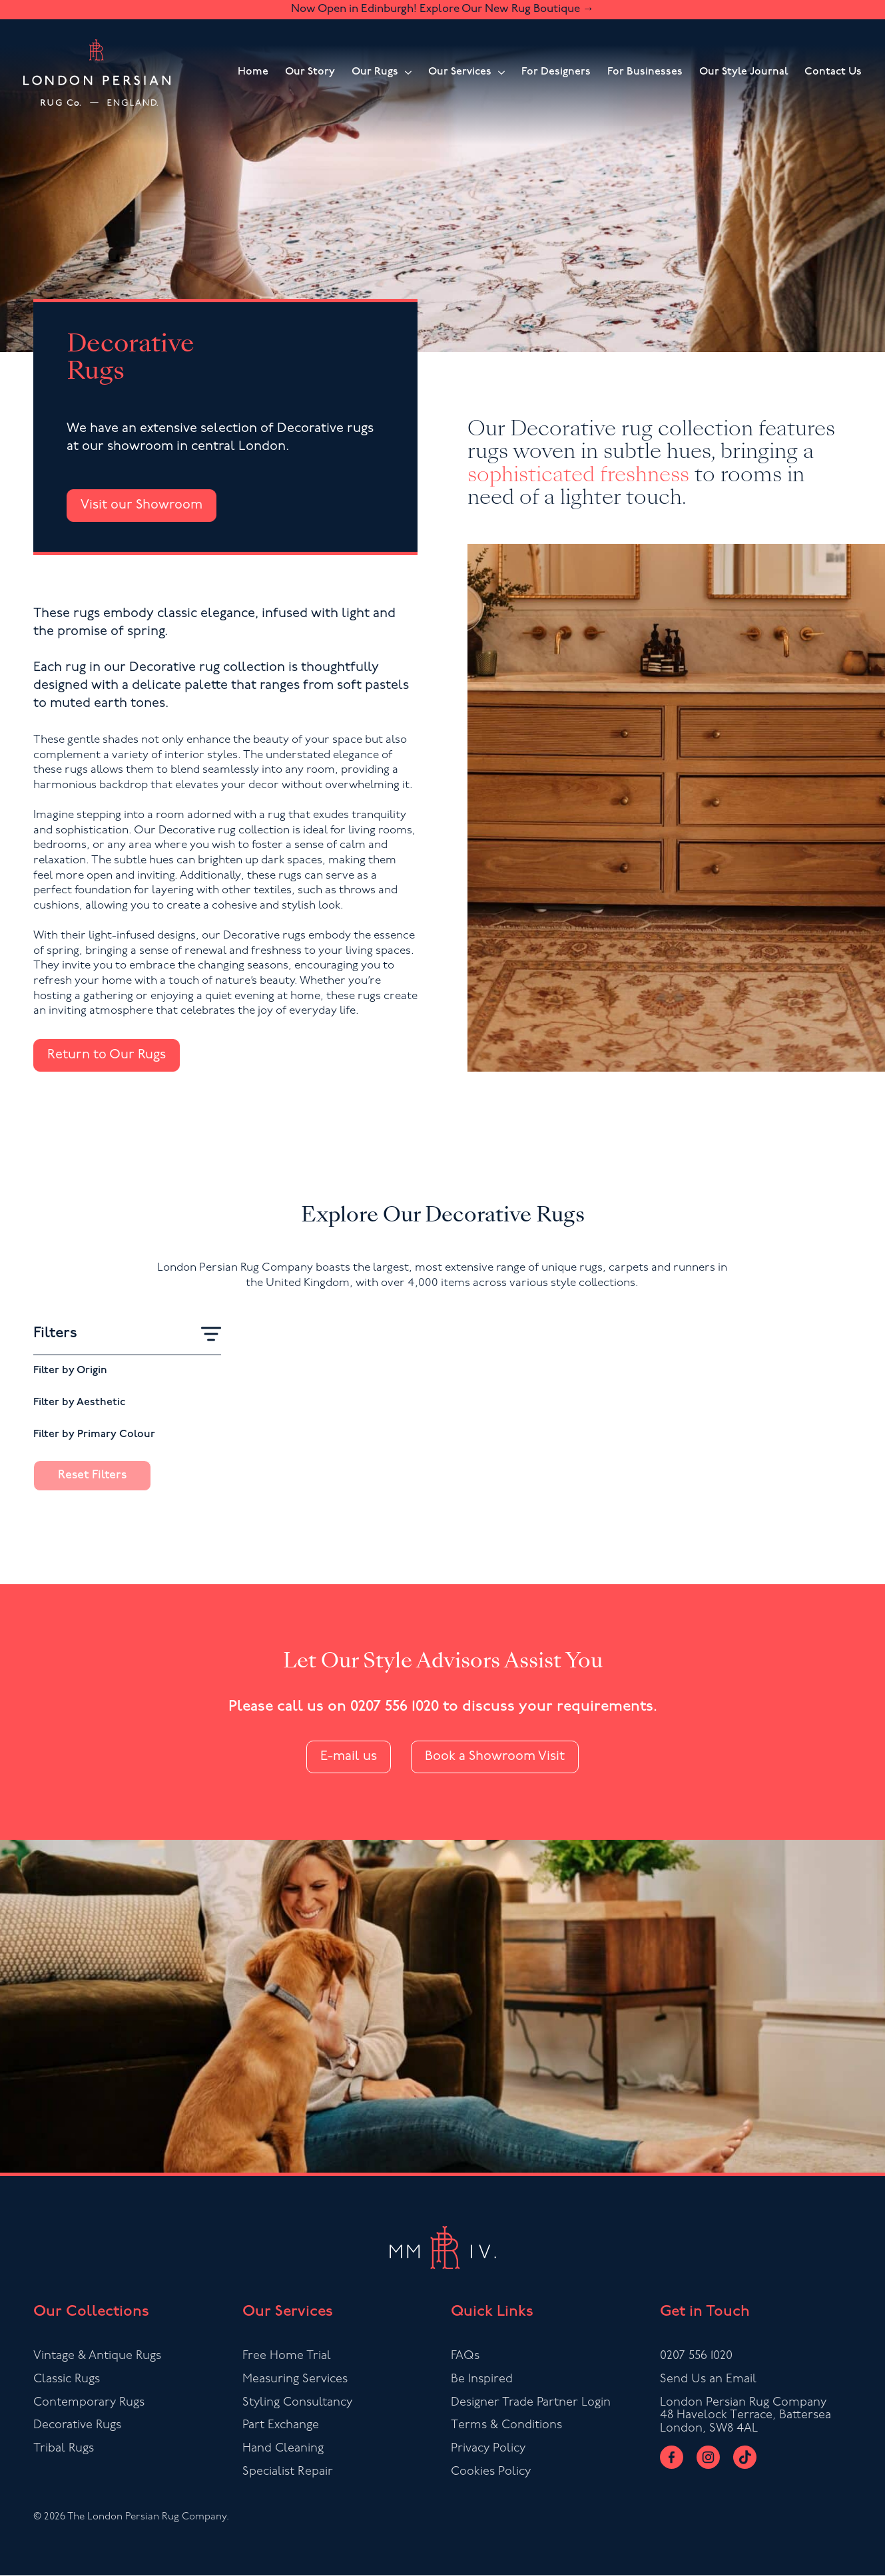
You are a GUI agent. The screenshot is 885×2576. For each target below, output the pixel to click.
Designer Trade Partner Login (531, 2402)
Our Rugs (375, 72)
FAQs (465, 2356)
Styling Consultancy (297, 2402)
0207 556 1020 (394, 1707)
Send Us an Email (708, 2379)
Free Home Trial (286, 2356)
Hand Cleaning (283, 2449)
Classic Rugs (66, 2379)
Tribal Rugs (63, 2449)
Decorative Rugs (77, 2426)
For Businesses (645, 72)
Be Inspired (482, 2379)
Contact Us (833, 72)
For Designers (556, 72)
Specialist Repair (287, 2472)
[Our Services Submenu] (498, 73)
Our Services (459, 72)
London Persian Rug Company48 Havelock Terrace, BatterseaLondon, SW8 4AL (745, 2416)
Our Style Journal (743, 72)
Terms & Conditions (506, 2426)
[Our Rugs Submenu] (405, 73)
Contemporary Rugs (89, 2402)
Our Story (310, 72)
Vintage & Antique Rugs (97, 2356)
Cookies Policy (491, 2472)
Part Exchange (280, 2426)
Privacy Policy (488, 2449)
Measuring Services (295, 2379)
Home (253, 72)
